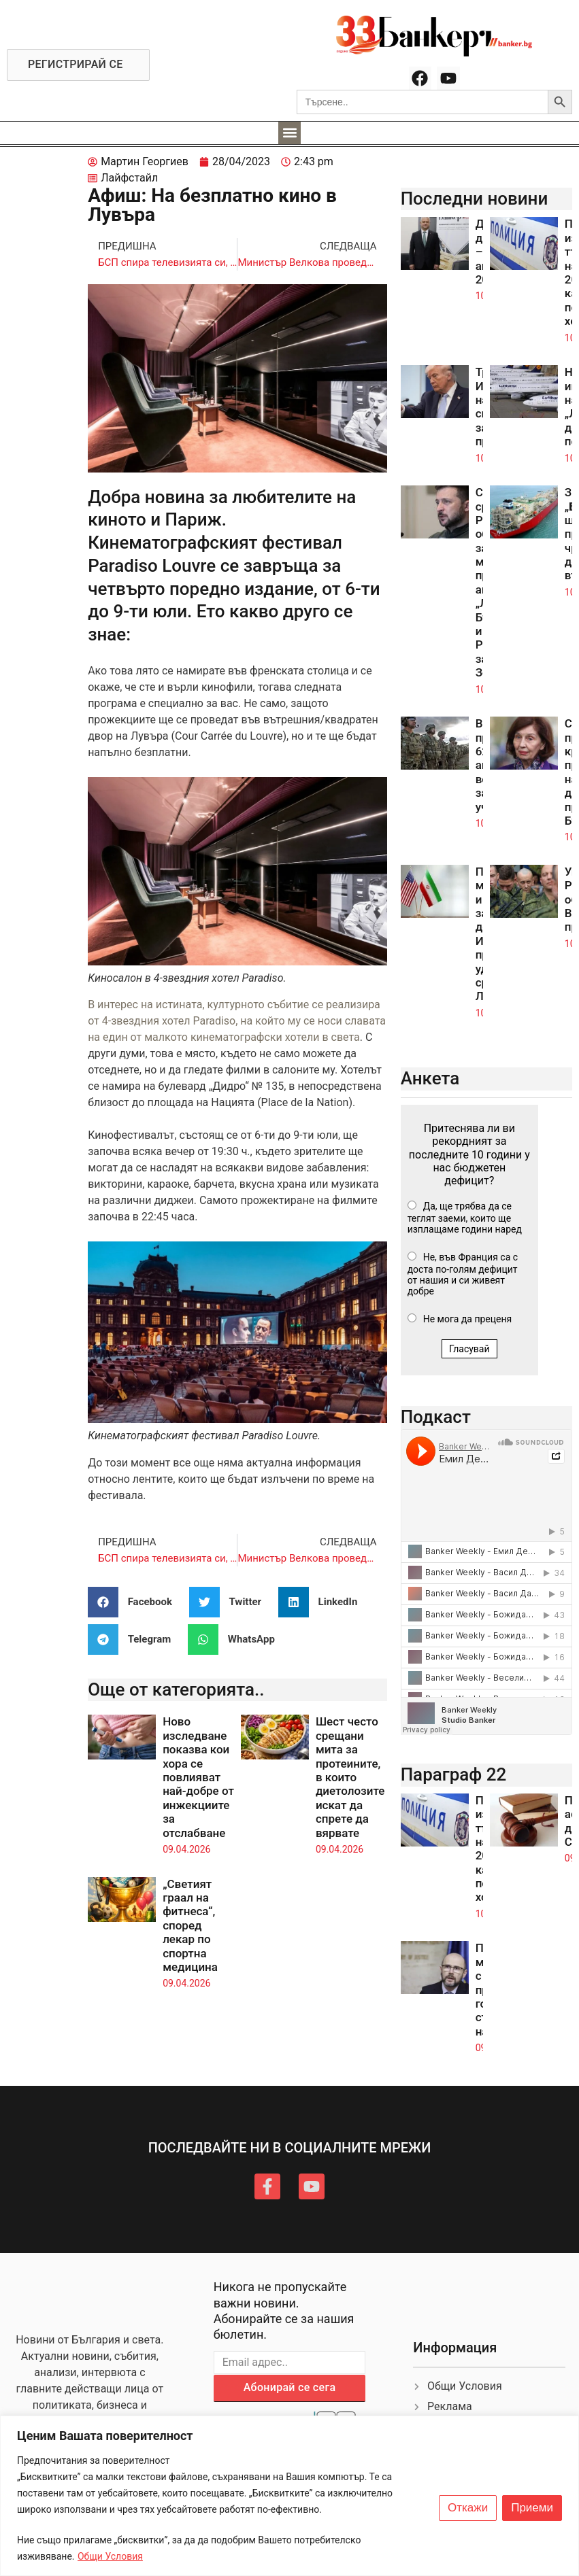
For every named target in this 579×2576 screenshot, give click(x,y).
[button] (289, 133)
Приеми (532, 2508)
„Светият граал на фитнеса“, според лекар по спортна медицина (190, 1925)
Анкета (430, 1078)
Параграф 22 (454, 1774)
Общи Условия (110, 2556)
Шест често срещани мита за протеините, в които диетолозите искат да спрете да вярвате (350, 1777)
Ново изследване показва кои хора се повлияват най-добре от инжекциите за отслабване (198, 1777)
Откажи (468, 2508)
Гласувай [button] (469, 1348)
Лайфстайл (129, 177)
